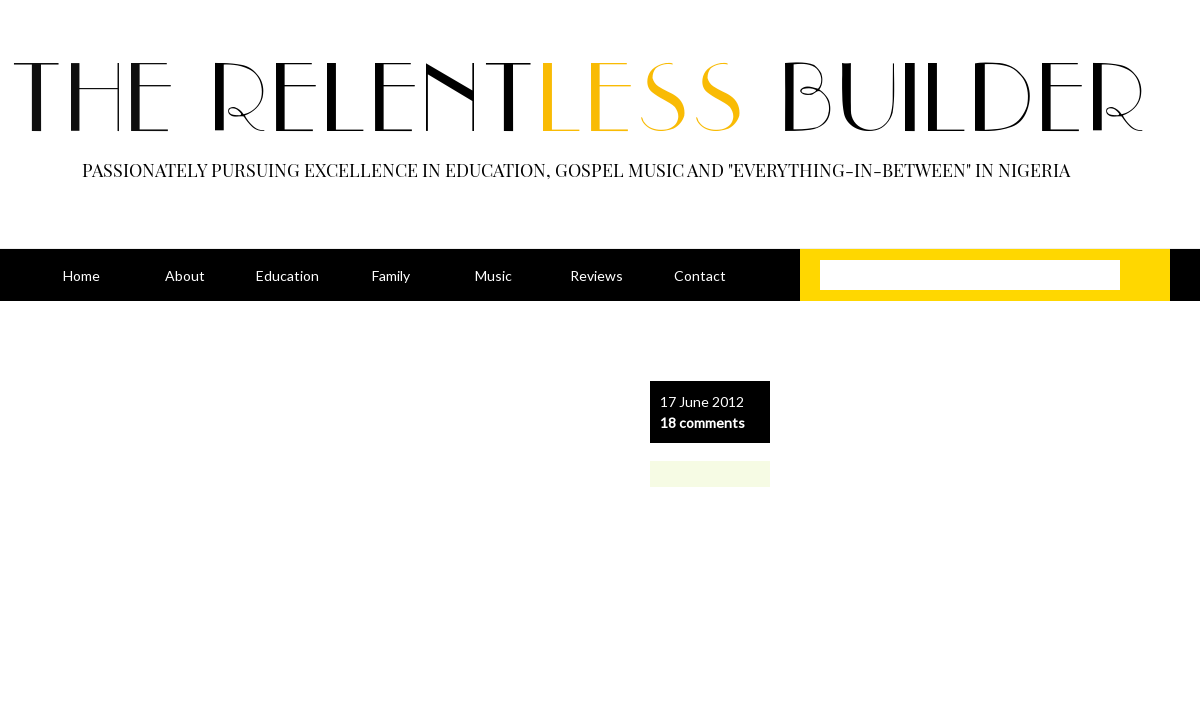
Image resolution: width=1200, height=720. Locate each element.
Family (391, 275)
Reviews (596, 275)
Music (493, 275)
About (185, 275)
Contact (700, 275)
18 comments (702, 422)
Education (287, 275)
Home (81, 275)
